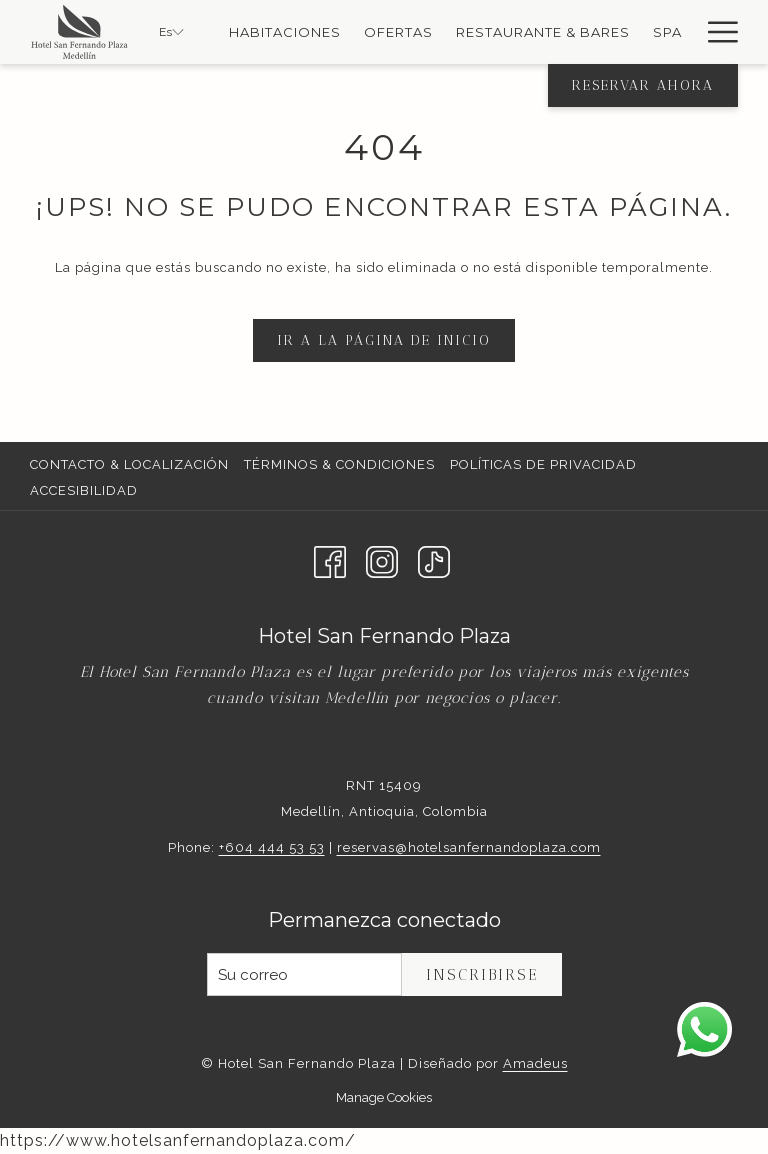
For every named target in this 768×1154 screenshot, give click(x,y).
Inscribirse (482, 975)
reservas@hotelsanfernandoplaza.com (469, 847)
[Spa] (667, 32)
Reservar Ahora (643, 85)
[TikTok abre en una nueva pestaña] (434, 560)
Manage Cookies (384, 1097)
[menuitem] (132, 465)
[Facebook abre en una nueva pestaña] (330, 560)
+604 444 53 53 (272, 847)
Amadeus (535, 1063)
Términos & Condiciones (339, 464)
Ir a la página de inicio (384, 340)
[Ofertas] (399, 32)
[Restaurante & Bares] (543, 32)
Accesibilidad (84, 490)
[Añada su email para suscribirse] (304, 974)
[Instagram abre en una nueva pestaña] (382, 560)
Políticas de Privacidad (543, 464)
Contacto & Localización (129, 464)
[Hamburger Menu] (715, 32)
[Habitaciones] (285, 32)
